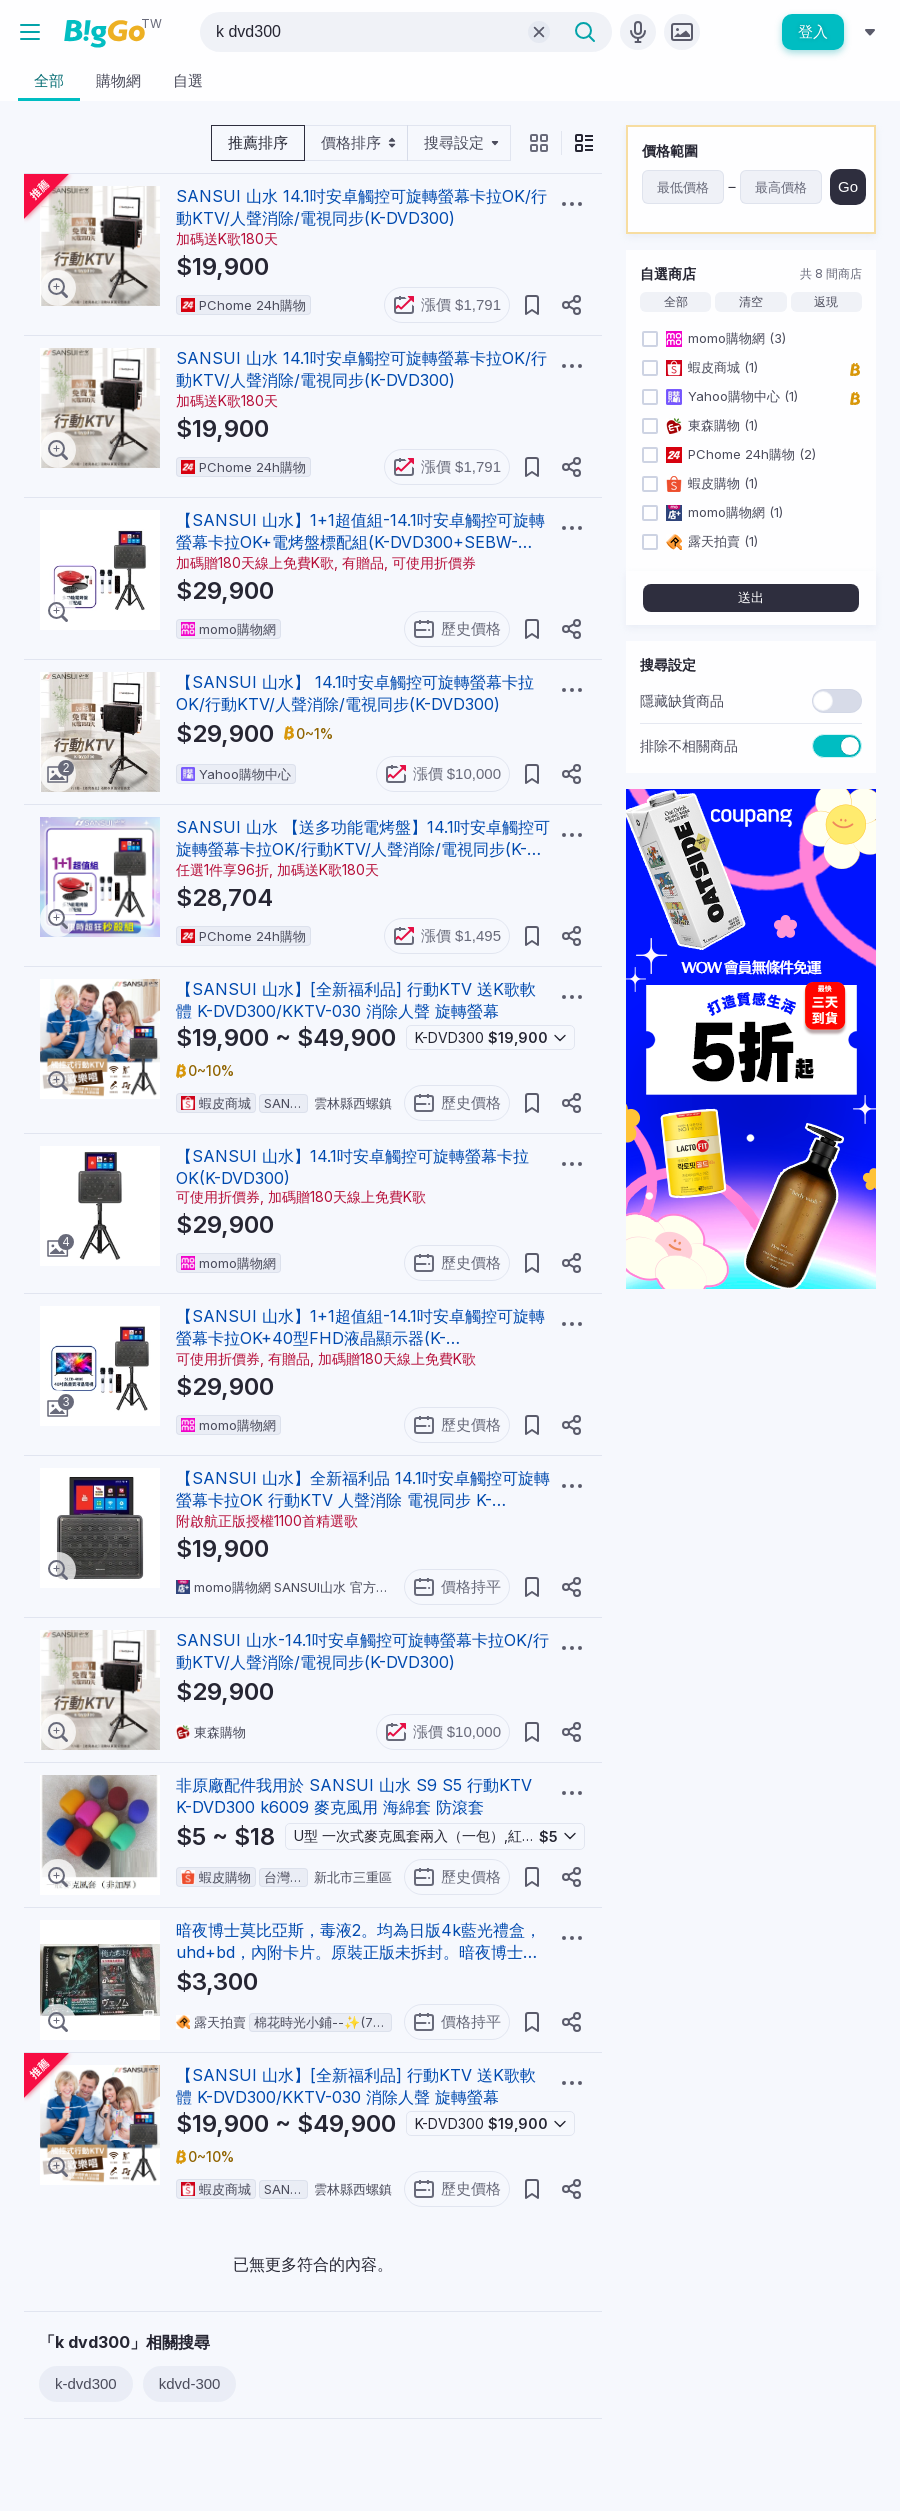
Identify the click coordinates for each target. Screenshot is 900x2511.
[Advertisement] (751, 1430)
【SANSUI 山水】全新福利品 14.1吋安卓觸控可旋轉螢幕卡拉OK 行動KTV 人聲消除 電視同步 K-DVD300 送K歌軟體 (363, 1500)
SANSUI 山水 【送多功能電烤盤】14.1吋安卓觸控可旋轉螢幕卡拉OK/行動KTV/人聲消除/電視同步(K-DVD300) (363, 849)
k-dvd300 (86, 2383)
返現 (826, 302)
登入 (813, 31)
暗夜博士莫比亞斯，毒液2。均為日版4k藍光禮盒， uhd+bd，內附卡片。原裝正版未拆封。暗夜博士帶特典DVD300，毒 (358, 1952)
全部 (676, 302)
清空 (751, 302)
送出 (751, 597)
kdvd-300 (190, 2383)
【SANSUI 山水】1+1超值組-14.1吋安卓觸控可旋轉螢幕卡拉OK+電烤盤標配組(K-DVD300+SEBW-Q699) (360, 542)
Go (848, 186)
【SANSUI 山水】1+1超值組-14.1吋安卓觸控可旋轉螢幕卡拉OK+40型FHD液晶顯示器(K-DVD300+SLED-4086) (360, 1338)
